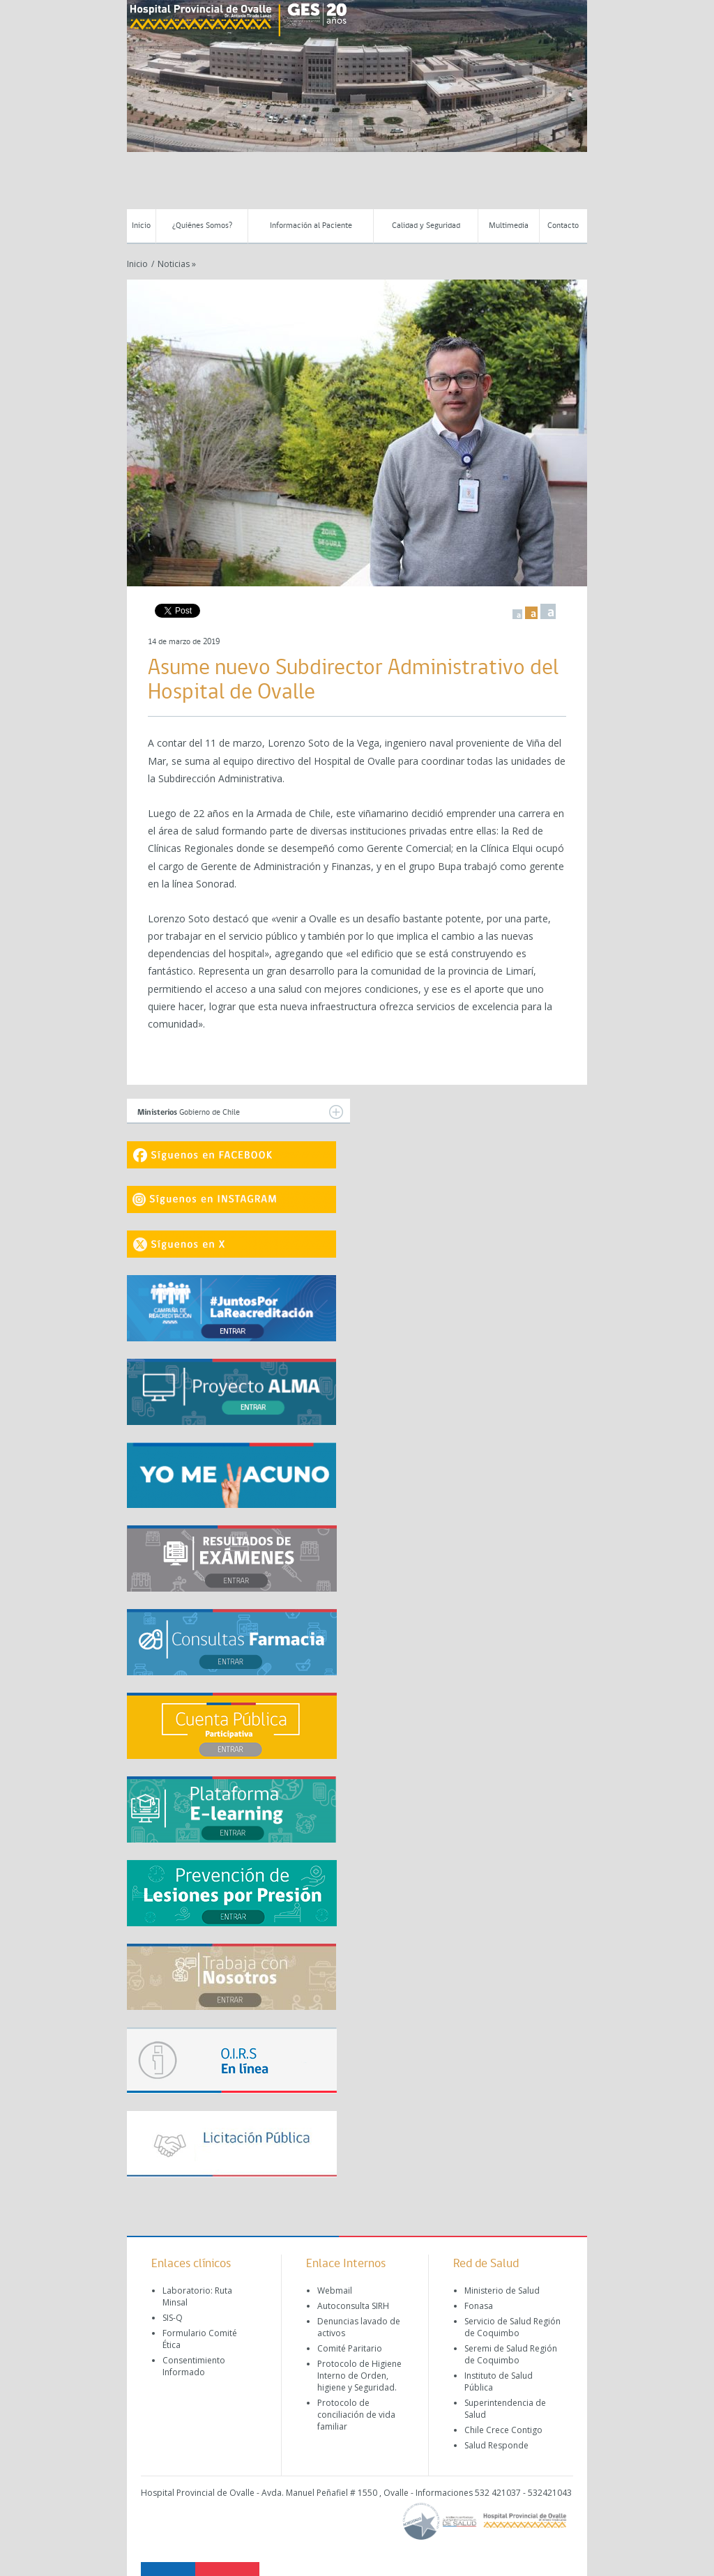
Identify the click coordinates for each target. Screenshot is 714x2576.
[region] (357, 76)
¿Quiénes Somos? (202, 226)
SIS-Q (172, 2318)
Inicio (141, 226)
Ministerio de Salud (502, 2290)
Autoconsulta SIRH (353, 2306)
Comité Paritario (349, 2348)
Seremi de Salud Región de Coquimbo (510, 2354)
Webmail (334, 2290)
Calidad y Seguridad (426, 226)
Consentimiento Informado (193, 2366)
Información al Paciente (311, 226)
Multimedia (509, 226)
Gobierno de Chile (240, 1112)
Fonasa (478, 2306)
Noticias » (177, 264)
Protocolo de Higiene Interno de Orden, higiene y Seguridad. (359, 2375)
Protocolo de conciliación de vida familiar (356, 2414)
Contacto (563, 226)
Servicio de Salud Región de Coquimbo (512, 2327)
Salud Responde (496, 2445)
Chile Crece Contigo (503, 2430)
